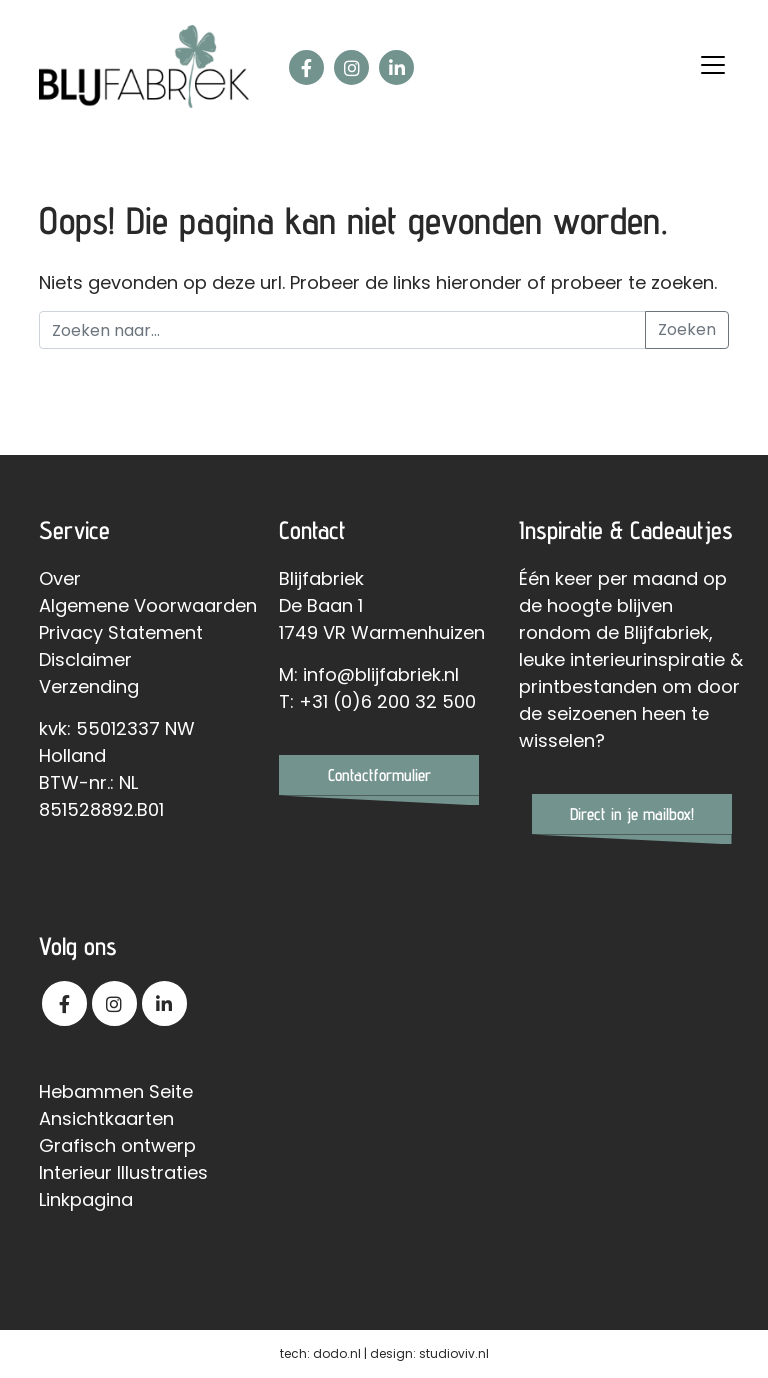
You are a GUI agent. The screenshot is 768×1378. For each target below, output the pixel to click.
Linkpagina (86, 1199)
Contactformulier (379, 775)
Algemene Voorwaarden (148, 605)
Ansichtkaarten (106, 1118)
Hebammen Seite (116, 1091)
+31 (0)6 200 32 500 (387, 701)
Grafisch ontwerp (117, 1145)
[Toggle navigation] (713, 65)
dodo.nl (337, 1353)
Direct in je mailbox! (632, 814)
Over (60, 578)
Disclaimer (85, 659)
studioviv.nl (454, 1353)
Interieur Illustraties (123, 1172)
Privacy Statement (121, 632)
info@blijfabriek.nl (381, 674)
